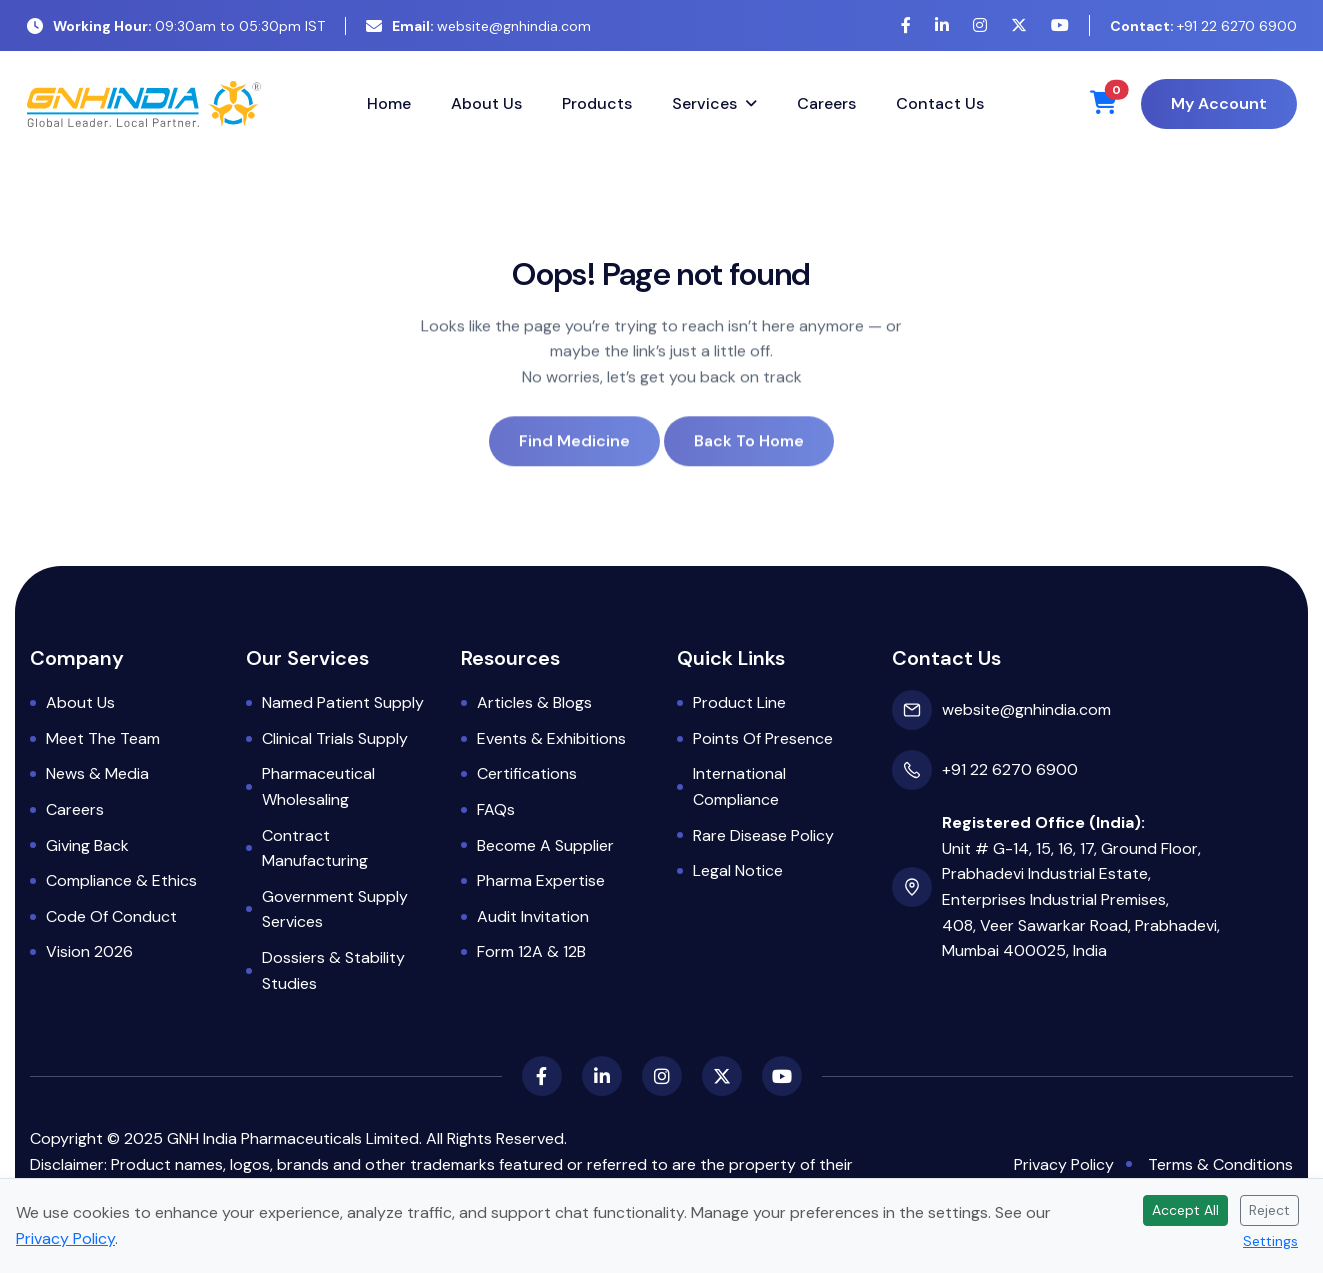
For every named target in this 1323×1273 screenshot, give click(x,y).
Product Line (739, 702)
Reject (1269, 1210)
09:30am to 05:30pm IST (176, 26)
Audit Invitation (533, 916)
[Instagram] (980, 25)
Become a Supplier (545, 845)
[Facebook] (906, 25)
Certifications (527, 773)
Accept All (1185, 1210)
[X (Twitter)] (1019, 25)
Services (704, 103)
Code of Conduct (111, 916)
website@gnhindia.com (478, 26)
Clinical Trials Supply (335, 738)
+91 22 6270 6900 (1203, 26)
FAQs (496, 809)
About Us (486, 103)
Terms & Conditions (1220, 1164)
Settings (1270, 1241)
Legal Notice (738, 870)
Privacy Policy (1064, 1164)
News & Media (97, 773)
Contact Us (940, 103)
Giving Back (87, 845)
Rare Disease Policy (763, 835)
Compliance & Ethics (121, 880)
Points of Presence (763, 738)
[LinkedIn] (942, 25)
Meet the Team (103, 738)
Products (597, 103)
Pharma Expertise (541, 880)
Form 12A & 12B (531, 951)
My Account (1219, 103)
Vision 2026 (89, 951)
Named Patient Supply (343, 702)
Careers (826, 103)
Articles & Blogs (534, 702)
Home (389, 103)
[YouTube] (1060, 25)
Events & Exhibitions (551, 738)
